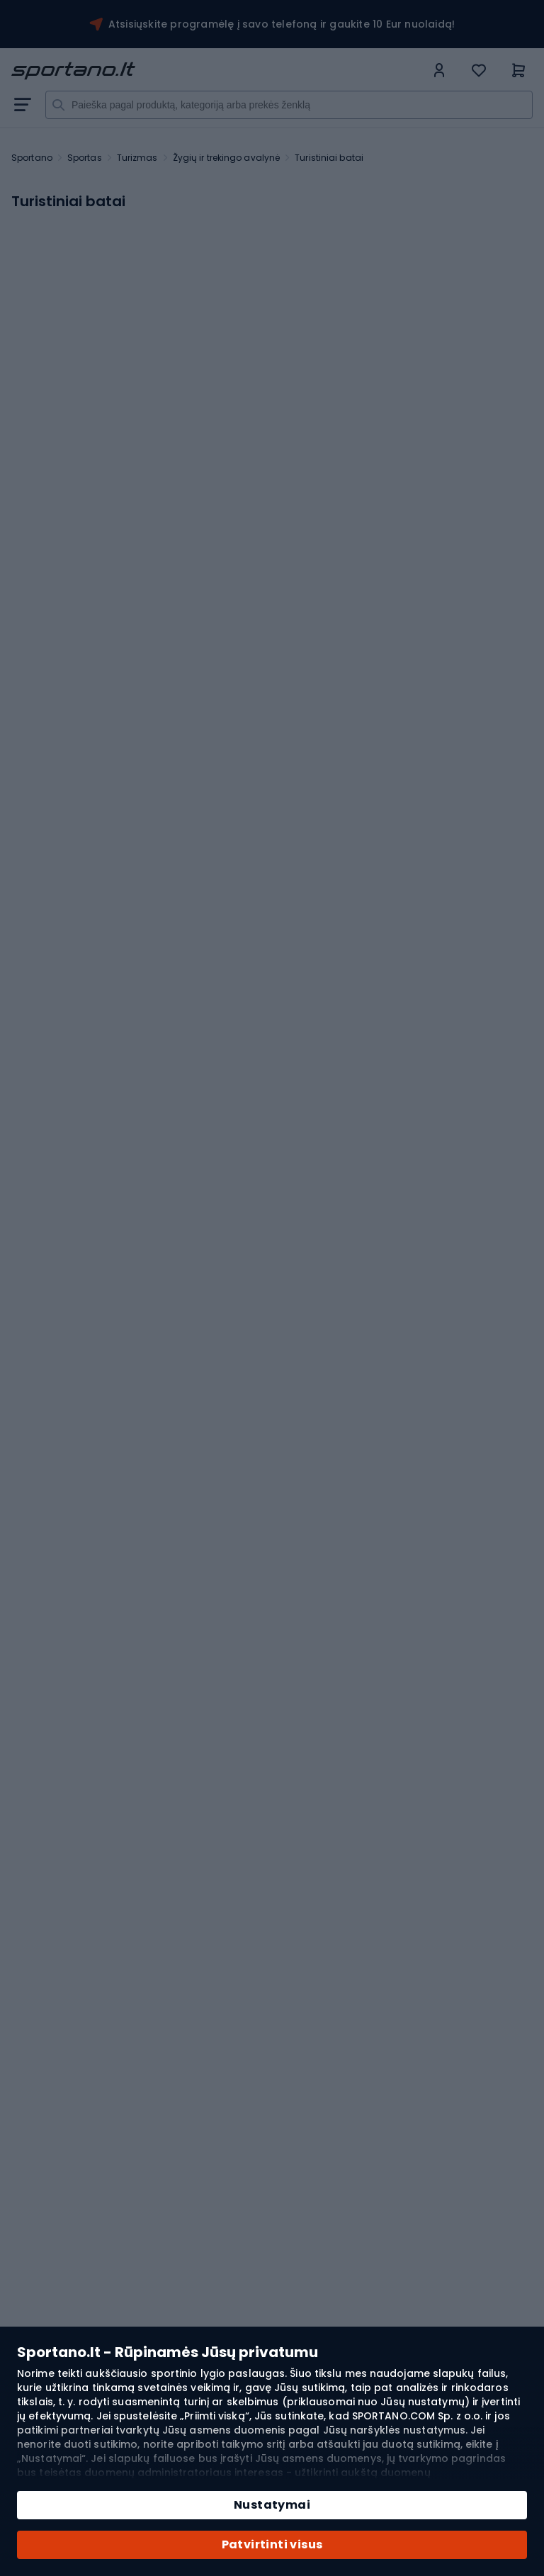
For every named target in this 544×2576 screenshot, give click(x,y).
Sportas (84, 158)
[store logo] (218, 71)
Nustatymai (272, 2505)
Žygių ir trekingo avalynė (226, 158)
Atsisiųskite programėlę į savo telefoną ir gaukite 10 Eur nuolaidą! (281, 24)
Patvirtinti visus (272, 2544)
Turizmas (137, 158)
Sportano (31, 158)
